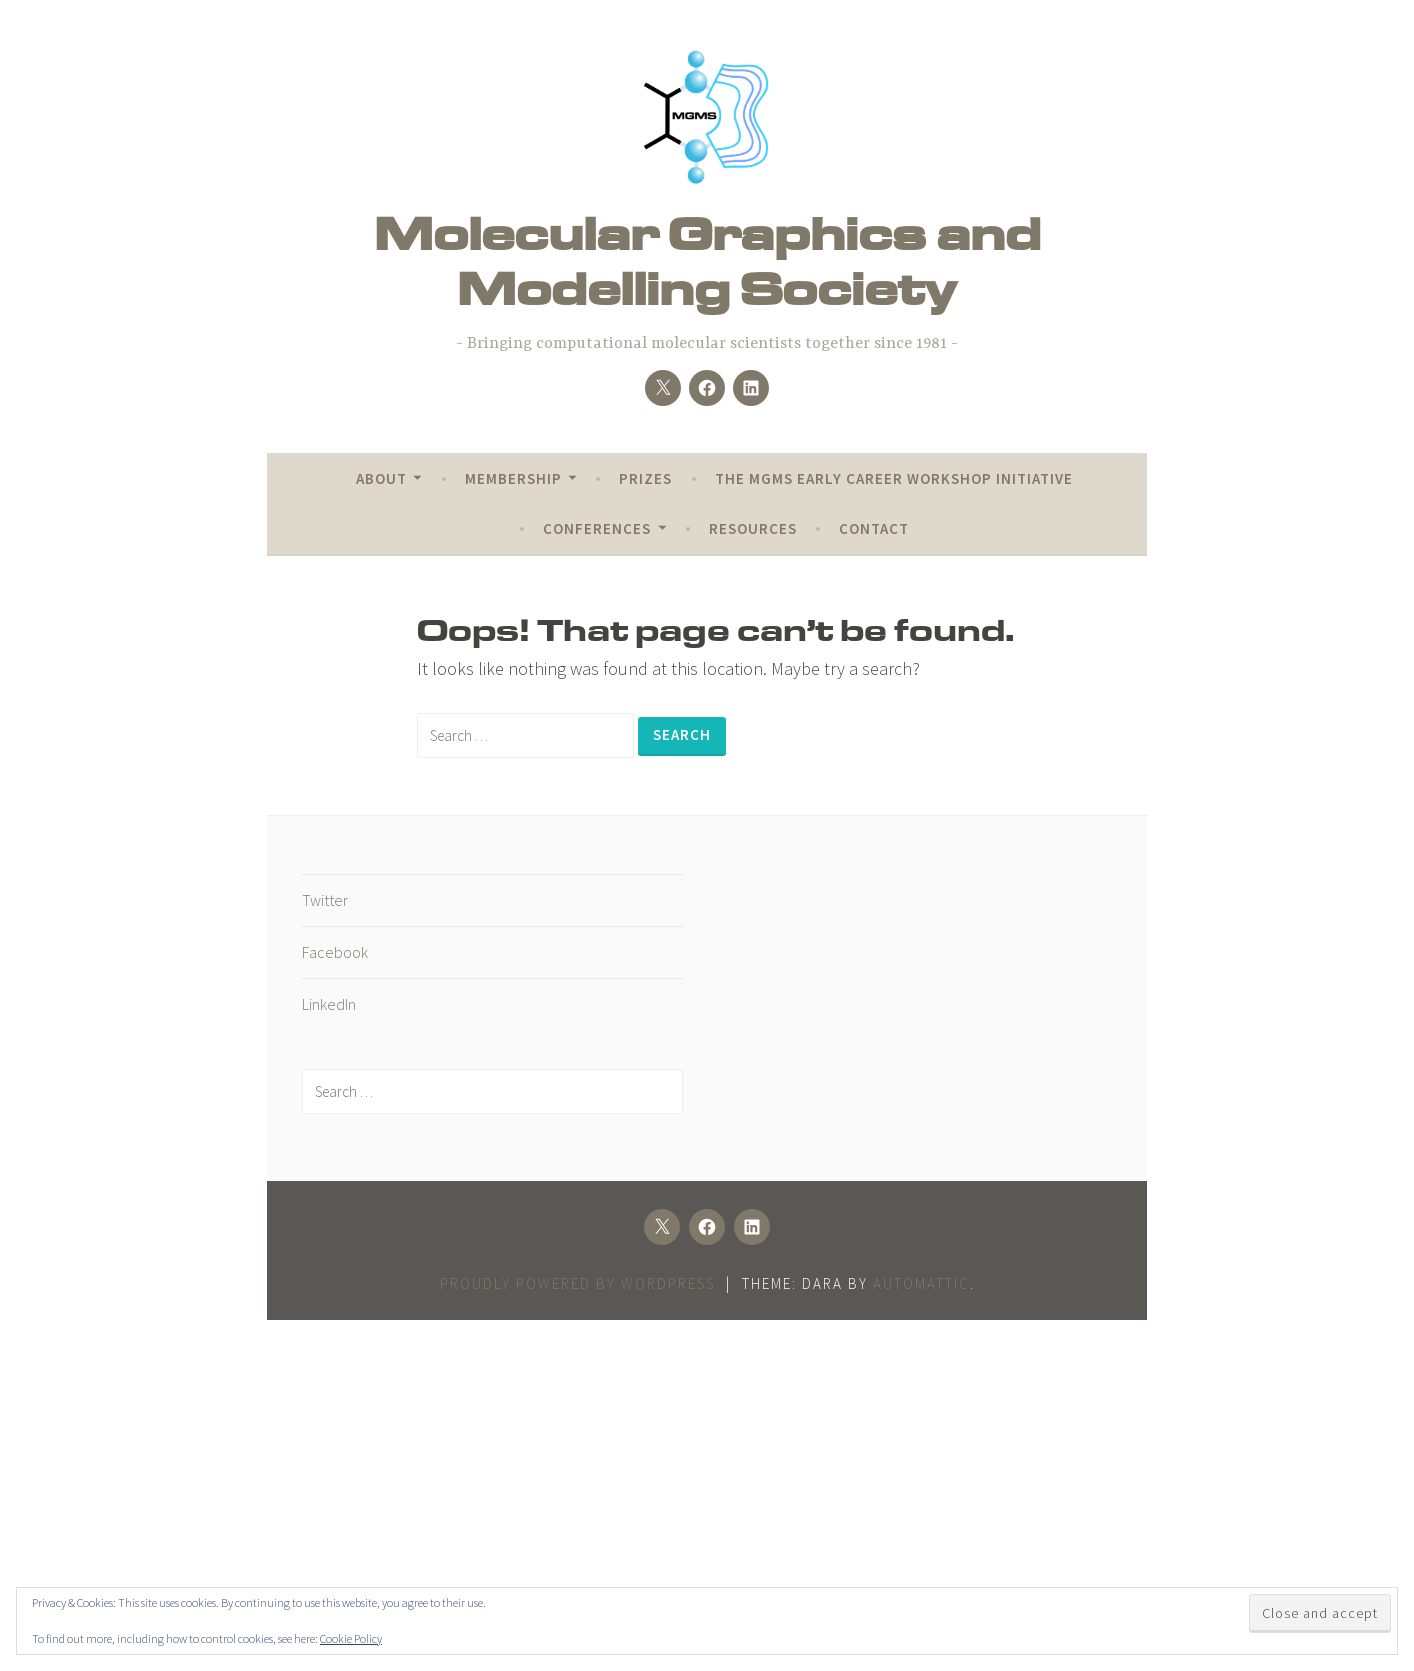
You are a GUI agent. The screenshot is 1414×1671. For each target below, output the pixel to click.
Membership (513, 478)
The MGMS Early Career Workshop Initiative (894, 478)
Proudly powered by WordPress (577, 1283)
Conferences (597, 528)
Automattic (921, 1283)
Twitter (325, 900)
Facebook (335, 952)
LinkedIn (329, 1004)
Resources (753, 528)
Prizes (645, 478)
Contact (874, 528)
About (381, 478)
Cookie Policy (351, 1638)
